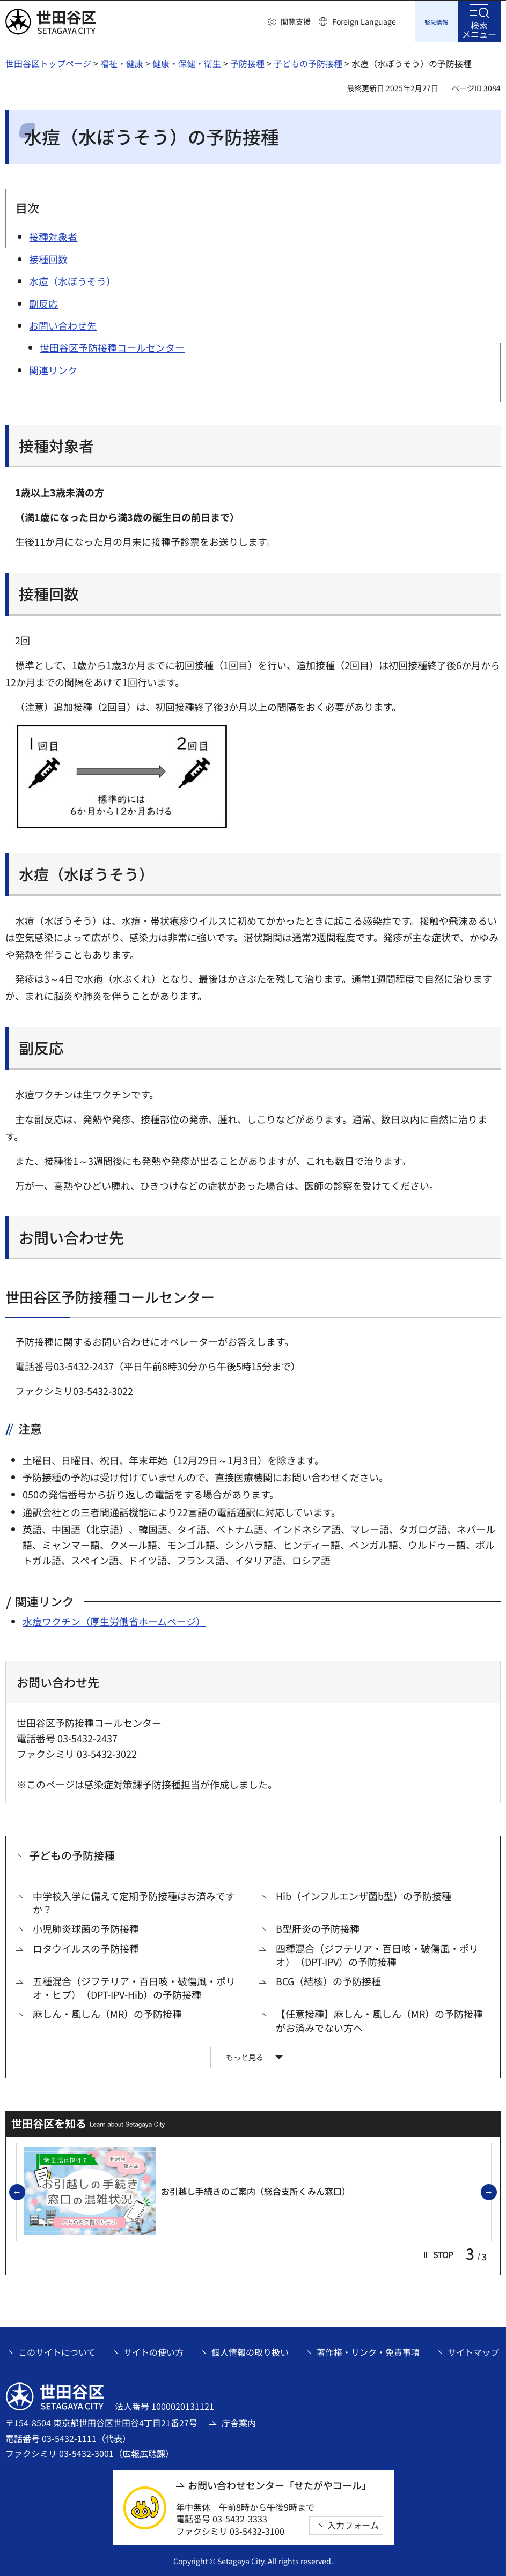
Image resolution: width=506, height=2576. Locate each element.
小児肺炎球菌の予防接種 (86, 1927)
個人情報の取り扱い (250, 2350)
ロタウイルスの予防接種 (86, 1947)
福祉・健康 (121, 61)
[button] (289, 22)
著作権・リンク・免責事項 (368, 2350)
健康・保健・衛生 (186, 61)
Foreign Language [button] (364, 21)
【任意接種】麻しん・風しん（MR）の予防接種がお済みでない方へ (379, 2019)
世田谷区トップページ (48, 61)
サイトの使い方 (153, 2350)
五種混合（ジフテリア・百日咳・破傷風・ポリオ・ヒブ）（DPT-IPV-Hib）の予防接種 (134, 1986)
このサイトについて (57, 2350)
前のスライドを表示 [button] (24, 2191)
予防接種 (247, 61)
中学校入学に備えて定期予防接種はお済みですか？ (134, 1901)
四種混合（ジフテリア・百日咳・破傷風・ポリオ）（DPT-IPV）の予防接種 (377, 1953)
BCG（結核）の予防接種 (328, 1979)
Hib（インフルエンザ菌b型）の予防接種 (363, 1894)
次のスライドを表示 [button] (496, 2191)
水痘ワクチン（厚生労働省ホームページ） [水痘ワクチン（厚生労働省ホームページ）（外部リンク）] (114, 1620)
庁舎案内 (239, 2421)
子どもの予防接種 (308, 61)
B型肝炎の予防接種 (318, 1927)
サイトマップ (473, 2350)
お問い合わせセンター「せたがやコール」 (279, 2483)
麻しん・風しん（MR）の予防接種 (107, 2012)
